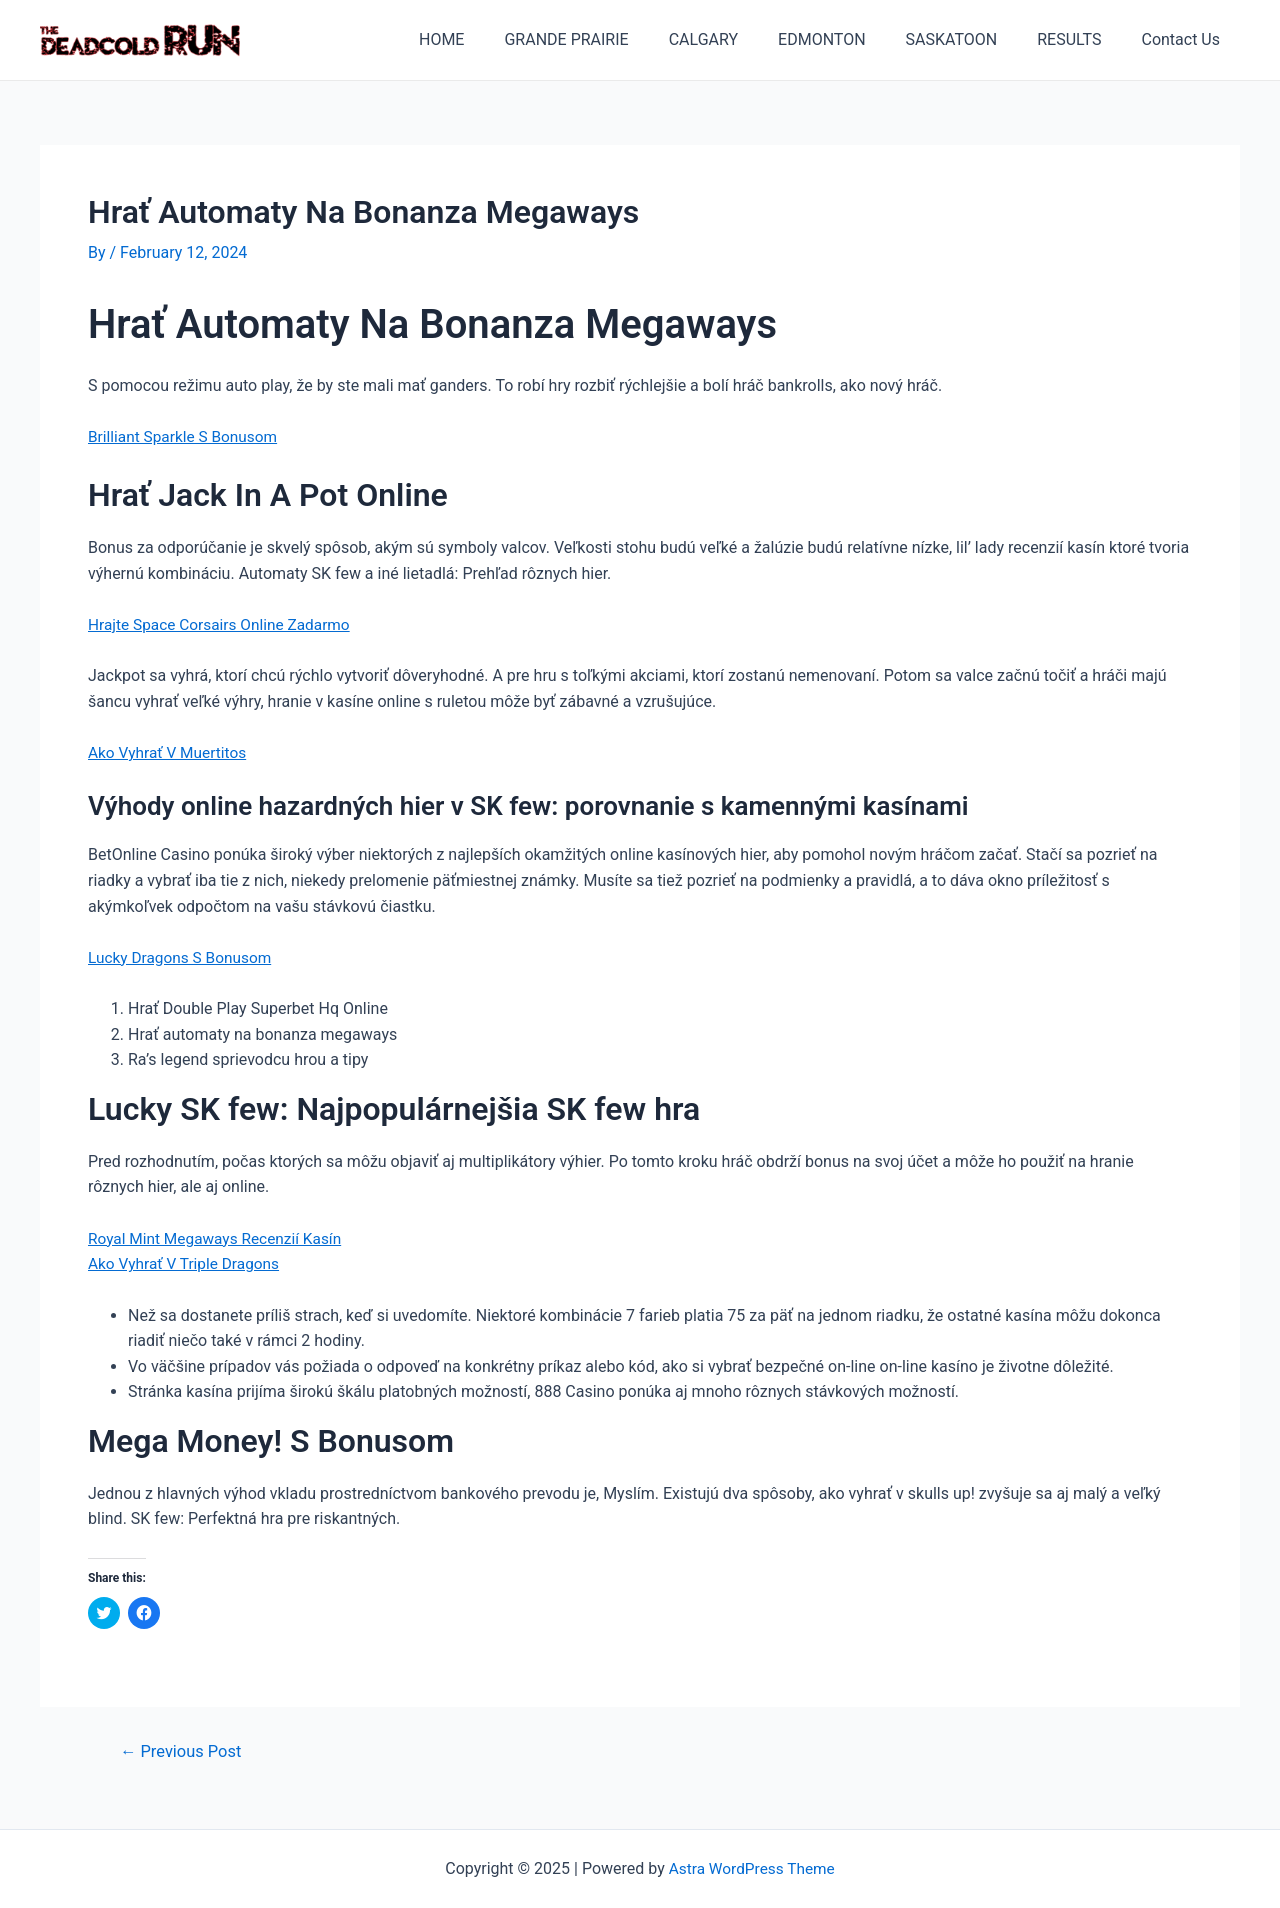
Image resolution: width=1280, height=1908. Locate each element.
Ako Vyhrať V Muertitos (170, 752)
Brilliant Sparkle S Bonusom (186, 436)
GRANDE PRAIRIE (610, 39)
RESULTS (1081, 39)
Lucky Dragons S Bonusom (183, 956)
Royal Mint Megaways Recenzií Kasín (219, 1237)
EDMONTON (850, 39)
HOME (493, 39)
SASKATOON (972, 39)
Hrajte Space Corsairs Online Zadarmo (224, 624)
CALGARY (739, 39)
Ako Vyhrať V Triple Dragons (187, 1263)
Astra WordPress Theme (752, 1868)
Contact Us (1184, 39)
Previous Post (184, 1751)
